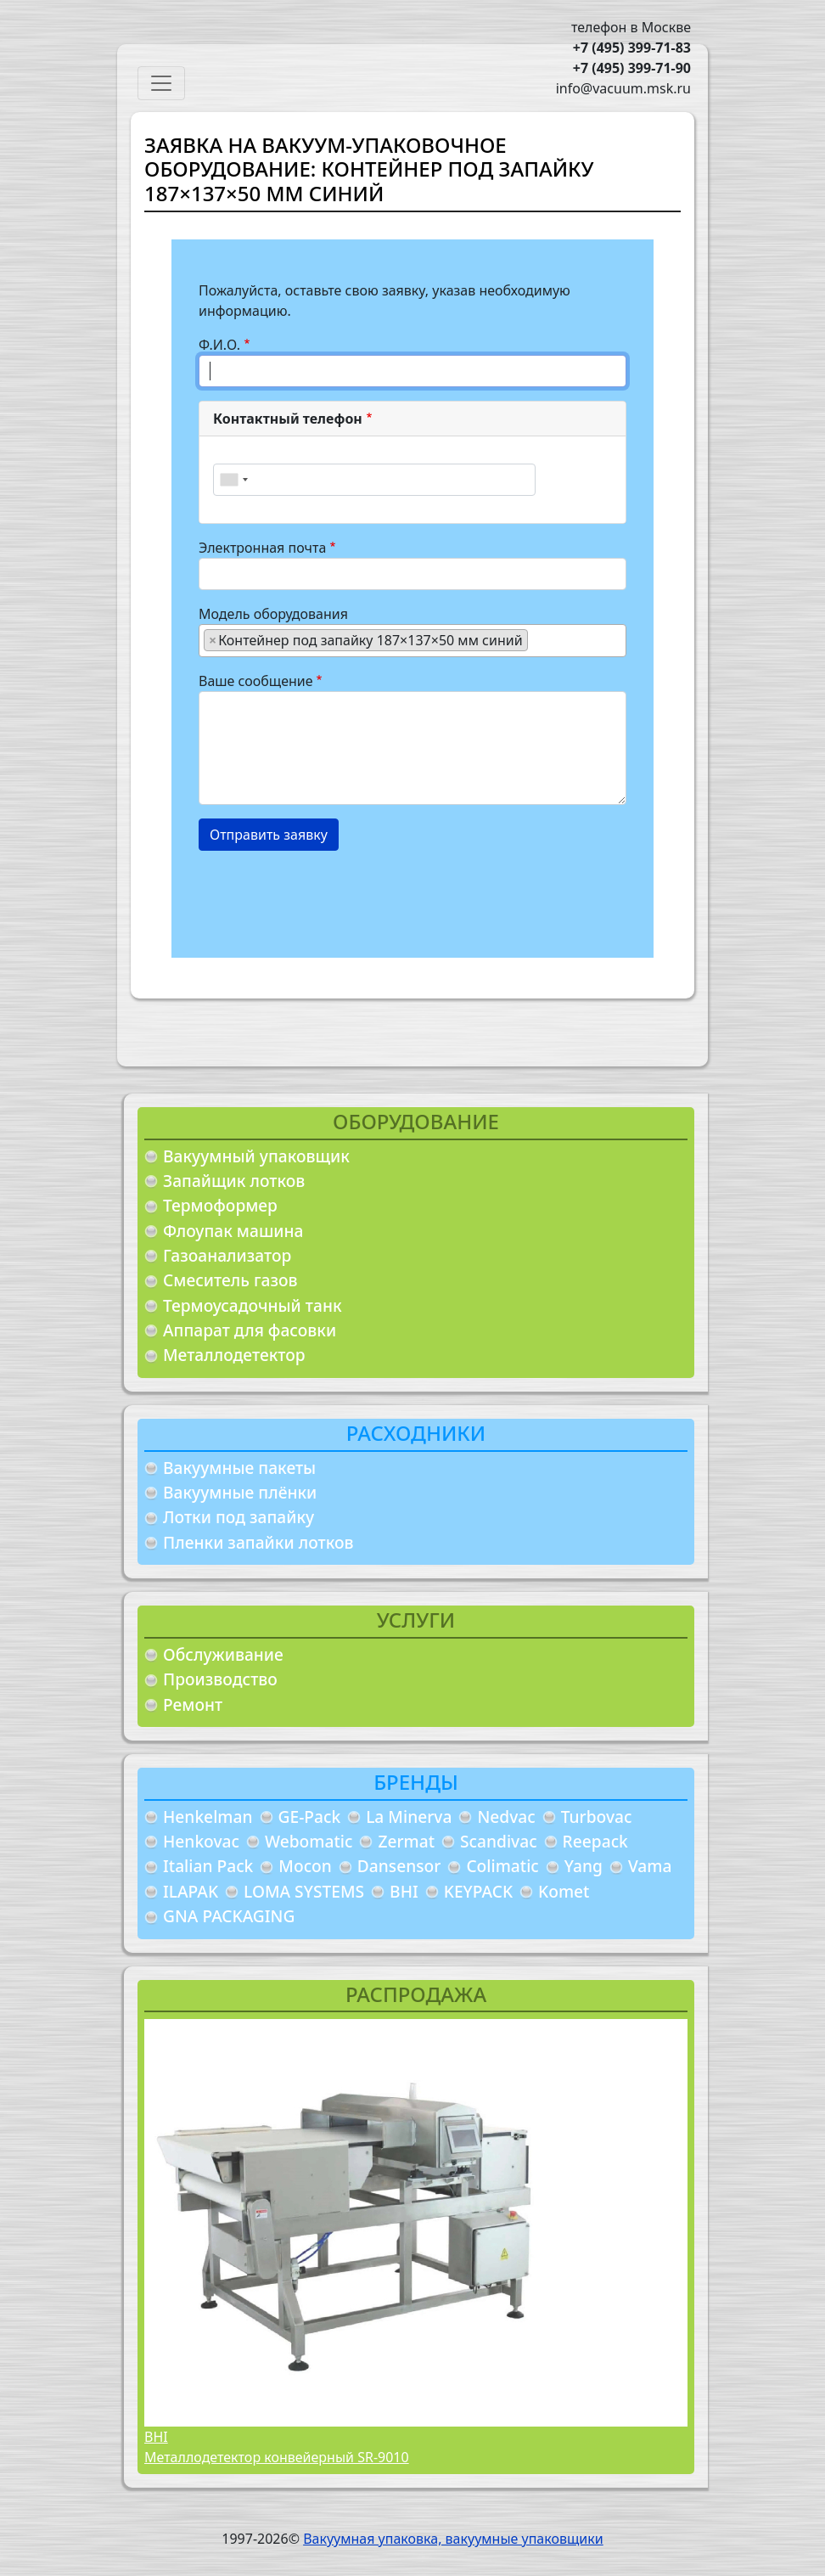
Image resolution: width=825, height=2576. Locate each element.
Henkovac (201, 1841)
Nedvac (506, 1816)
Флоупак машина (233, 1231)
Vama (650, 1866)
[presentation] (328, 897)
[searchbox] (537, 639)
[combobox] (233, 479)
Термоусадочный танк (252, 1305)
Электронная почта (262, 547)
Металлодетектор (234, 1355)
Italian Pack (208, 1866)
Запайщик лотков (234, 1181)
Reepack (595, 1841)
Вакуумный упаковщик (256, 1156)
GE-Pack (309, 1816)
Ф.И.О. (219, 344)
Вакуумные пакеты (239, 1467)
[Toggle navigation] (161, 83)
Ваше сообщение (256, 681)
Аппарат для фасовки (249, 1330)
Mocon (305, 1866)
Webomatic (308, 1841)
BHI (404, 1891)
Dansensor (399, 1866)
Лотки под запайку (238, 1517)
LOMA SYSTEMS (304, 1891)
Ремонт (192, 1704)
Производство (220, 1679)
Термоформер (220, 1205)
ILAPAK (190, 1891)
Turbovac (596, 1816)
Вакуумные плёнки (240, 1492)
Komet (563, 1891)
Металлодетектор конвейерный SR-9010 (276, 2457)
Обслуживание (223, 1654)
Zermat (406, 1841)
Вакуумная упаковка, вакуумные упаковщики (453, 2538)
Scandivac (498, 1841)
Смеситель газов (230, 1280)
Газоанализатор (227, 1255)
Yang (583, 1866)
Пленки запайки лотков (258, 1542)
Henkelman (208, 1816)
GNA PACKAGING (229, 1916)
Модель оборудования (273, 614)
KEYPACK (478, 1891)
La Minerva (409, 1816)
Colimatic (502, 1866)
